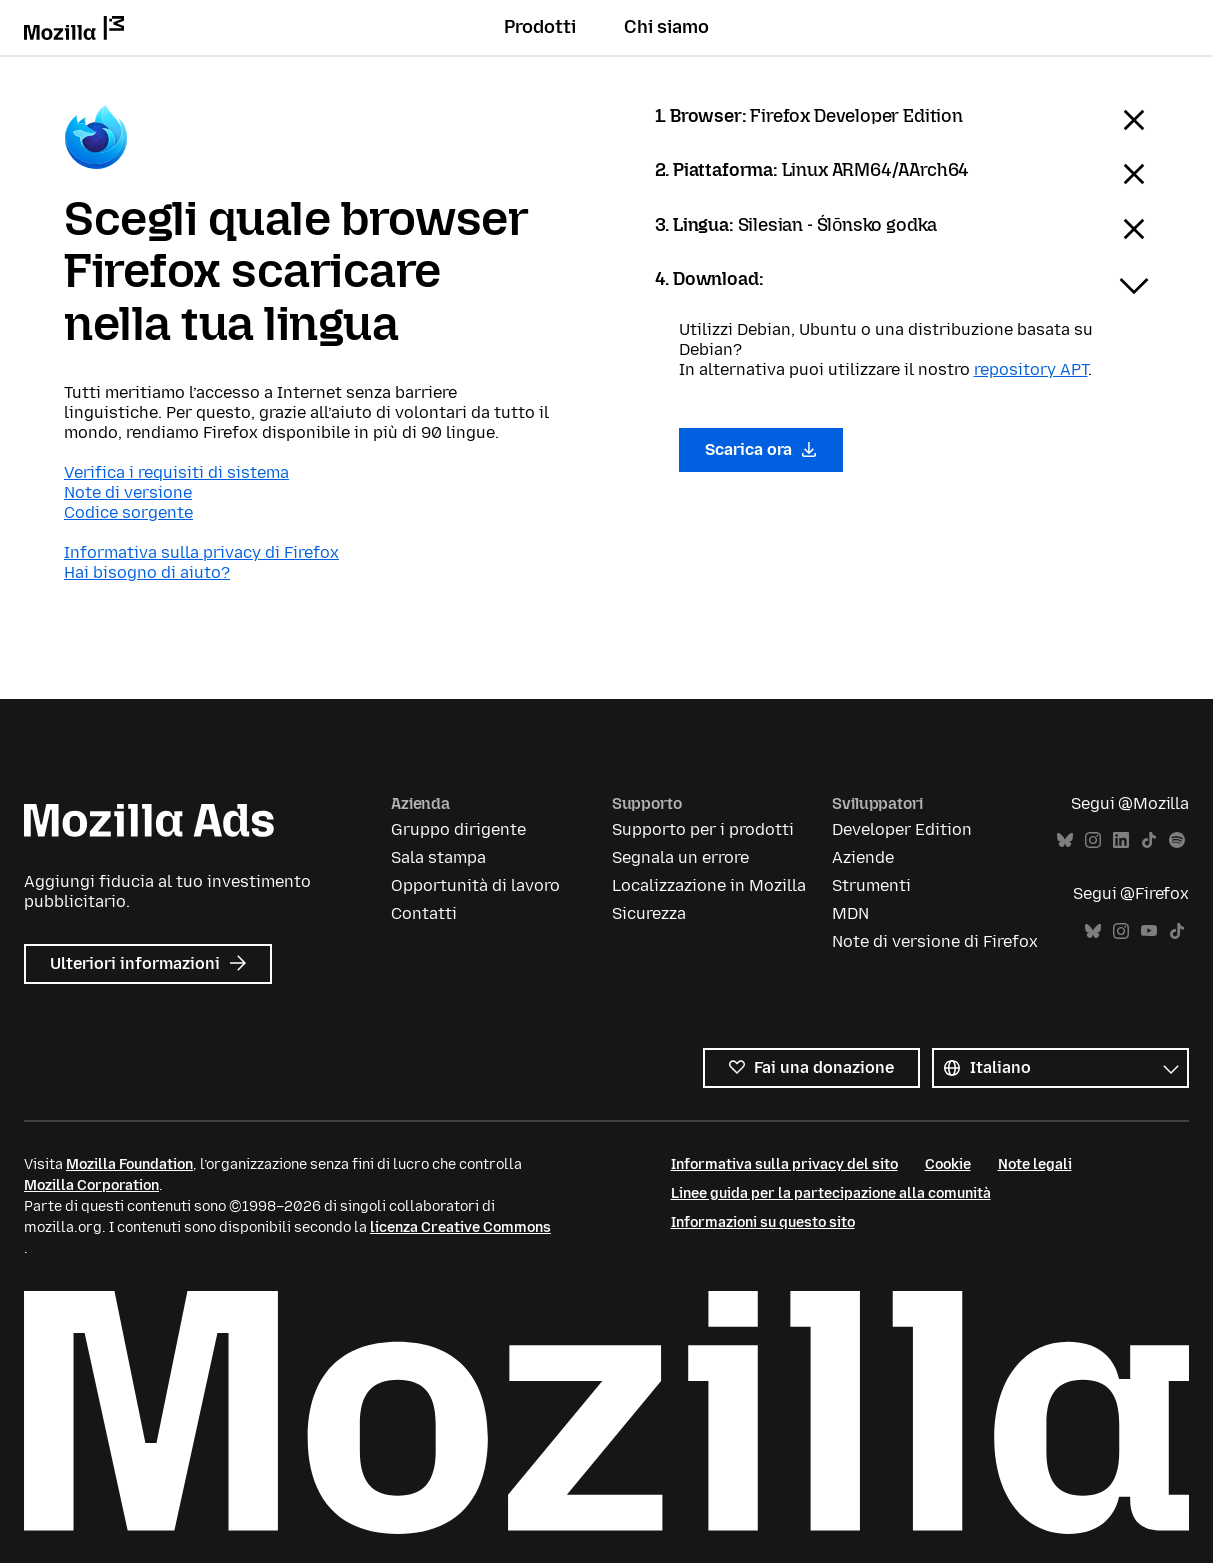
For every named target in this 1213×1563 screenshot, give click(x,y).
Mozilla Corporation (91, 1185)
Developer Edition (902, 829)
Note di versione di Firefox (935, 941)
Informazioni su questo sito (763, 1222)
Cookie (948, 1164)
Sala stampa (438, 857)
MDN (850, 913)
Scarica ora (761, 449)
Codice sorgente (128, 512)
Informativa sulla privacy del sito (784, 1164)
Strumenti (871, 885)
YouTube (1149, 931)
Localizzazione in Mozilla (709, 885)
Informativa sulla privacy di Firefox (201, 552)
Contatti (424, 913)
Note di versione (128, 492)
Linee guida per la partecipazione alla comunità (831, 1193)
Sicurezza (649, 913)
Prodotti (540, 27)
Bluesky (1065, 840)
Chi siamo (666, 27)
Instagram (1093, 840)
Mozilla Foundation (129, 1164)
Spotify (1177, 840)
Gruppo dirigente (458, 829)
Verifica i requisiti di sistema (176, 472)
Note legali (1035, 1164)
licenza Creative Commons (460, 1227)
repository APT (1031, 369)
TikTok (1149, 840)
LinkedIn (1121, 840)
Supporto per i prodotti (703, 829)
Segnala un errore (680, 857)
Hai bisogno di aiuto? (147, 572)
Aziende (863, 857)
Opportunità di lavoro (475, 885)
